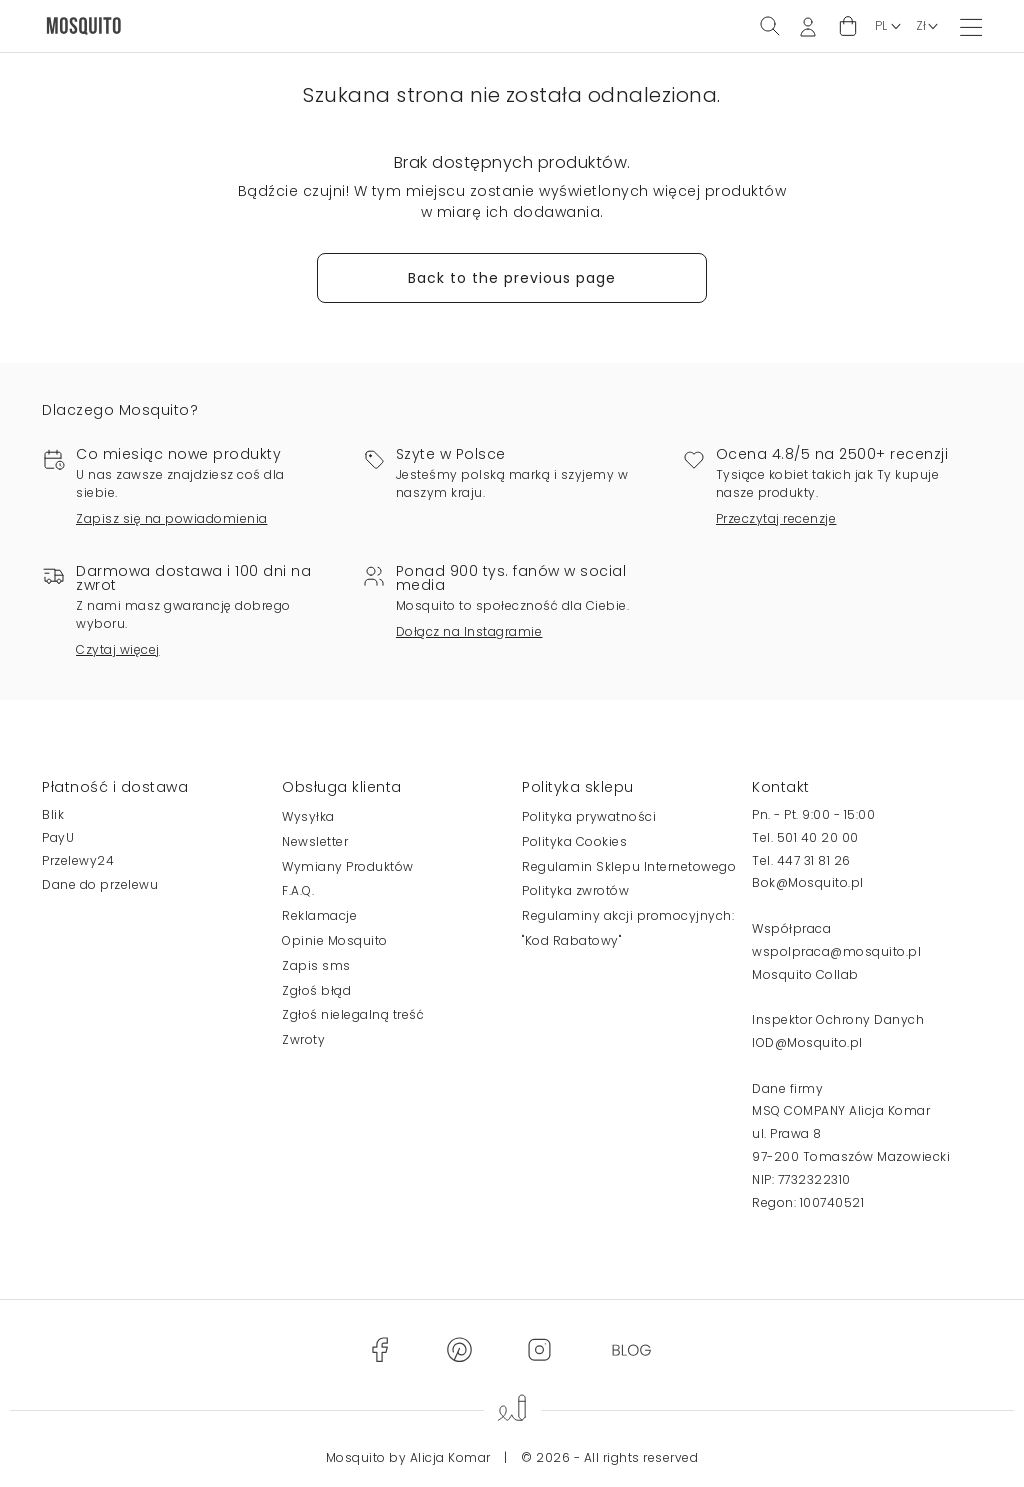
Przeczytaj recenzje (776, 518)
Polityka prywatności (589, 816)
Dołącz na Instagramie (469, 631)
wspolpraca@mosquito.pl (836, 951)
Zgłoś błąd (316, 990)
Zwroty (303, 1039)
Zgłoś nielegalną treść (353, 1014)
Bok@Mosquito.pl (808, 882)
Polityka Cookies (574, 841)
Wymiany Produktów (348, 866)
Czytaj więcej (118, 649)
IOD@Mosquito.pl (807, 1042)
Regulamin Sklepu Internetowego (629, 866)
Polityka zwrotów (575, 890)
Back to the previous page (512, 278)
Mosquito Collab (805, 974)
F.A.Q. (298, 890)
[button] (848, 26)
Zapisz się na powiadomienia (172, 518)
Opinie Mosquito (335, 940)
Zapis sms (316, 965)
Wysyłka (308, 816)
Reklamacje (319, 915)
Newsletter (315, 841)
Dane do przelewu (100, 884)
